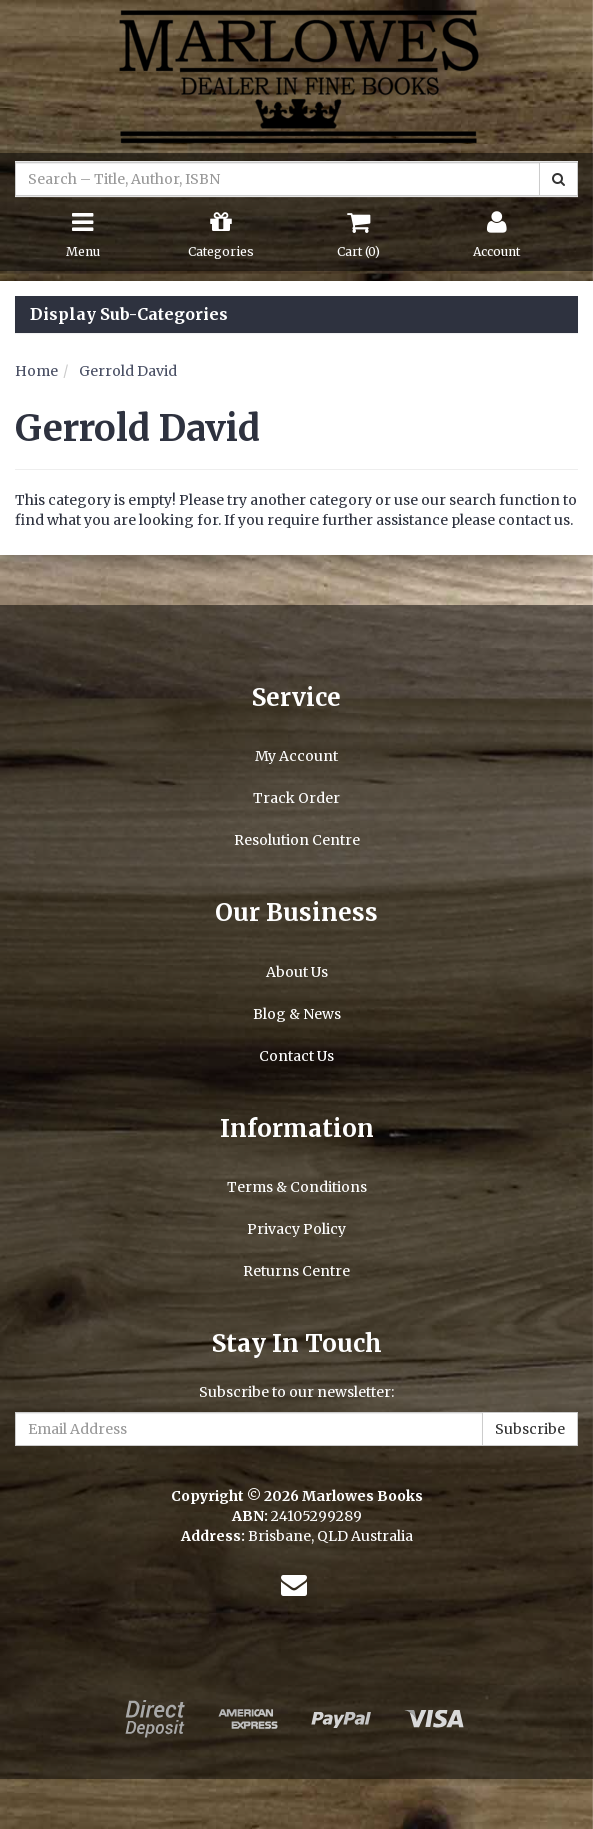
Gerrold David (128, 371)
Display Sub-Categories (129, 315)
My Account (296, 756)
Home (36, 371)
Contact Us (296, 1056)
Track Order (296, 798)
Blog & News (297, 1014)
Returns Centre (296, 1271)
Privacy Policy (296, 1229)
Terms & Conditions (297, 1187)
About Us (297, 972)
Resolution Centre (297, 840)
